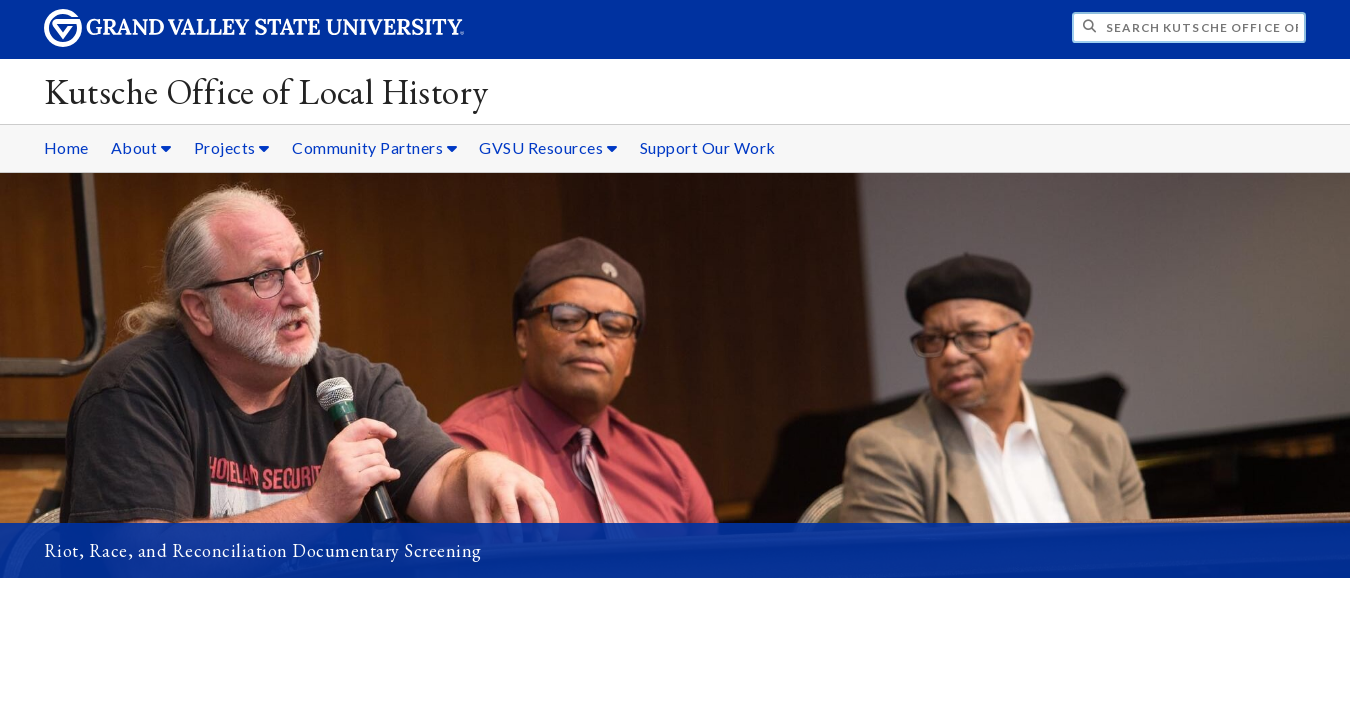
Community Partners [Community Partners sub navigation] (374, 147)
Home (66, 147)
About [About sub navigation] (141, 147)
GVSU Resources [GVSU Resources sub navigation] (548, 147)
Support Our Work (708, 147)
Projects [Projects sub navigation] (232, 147)
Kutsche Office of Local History (266, 91)
